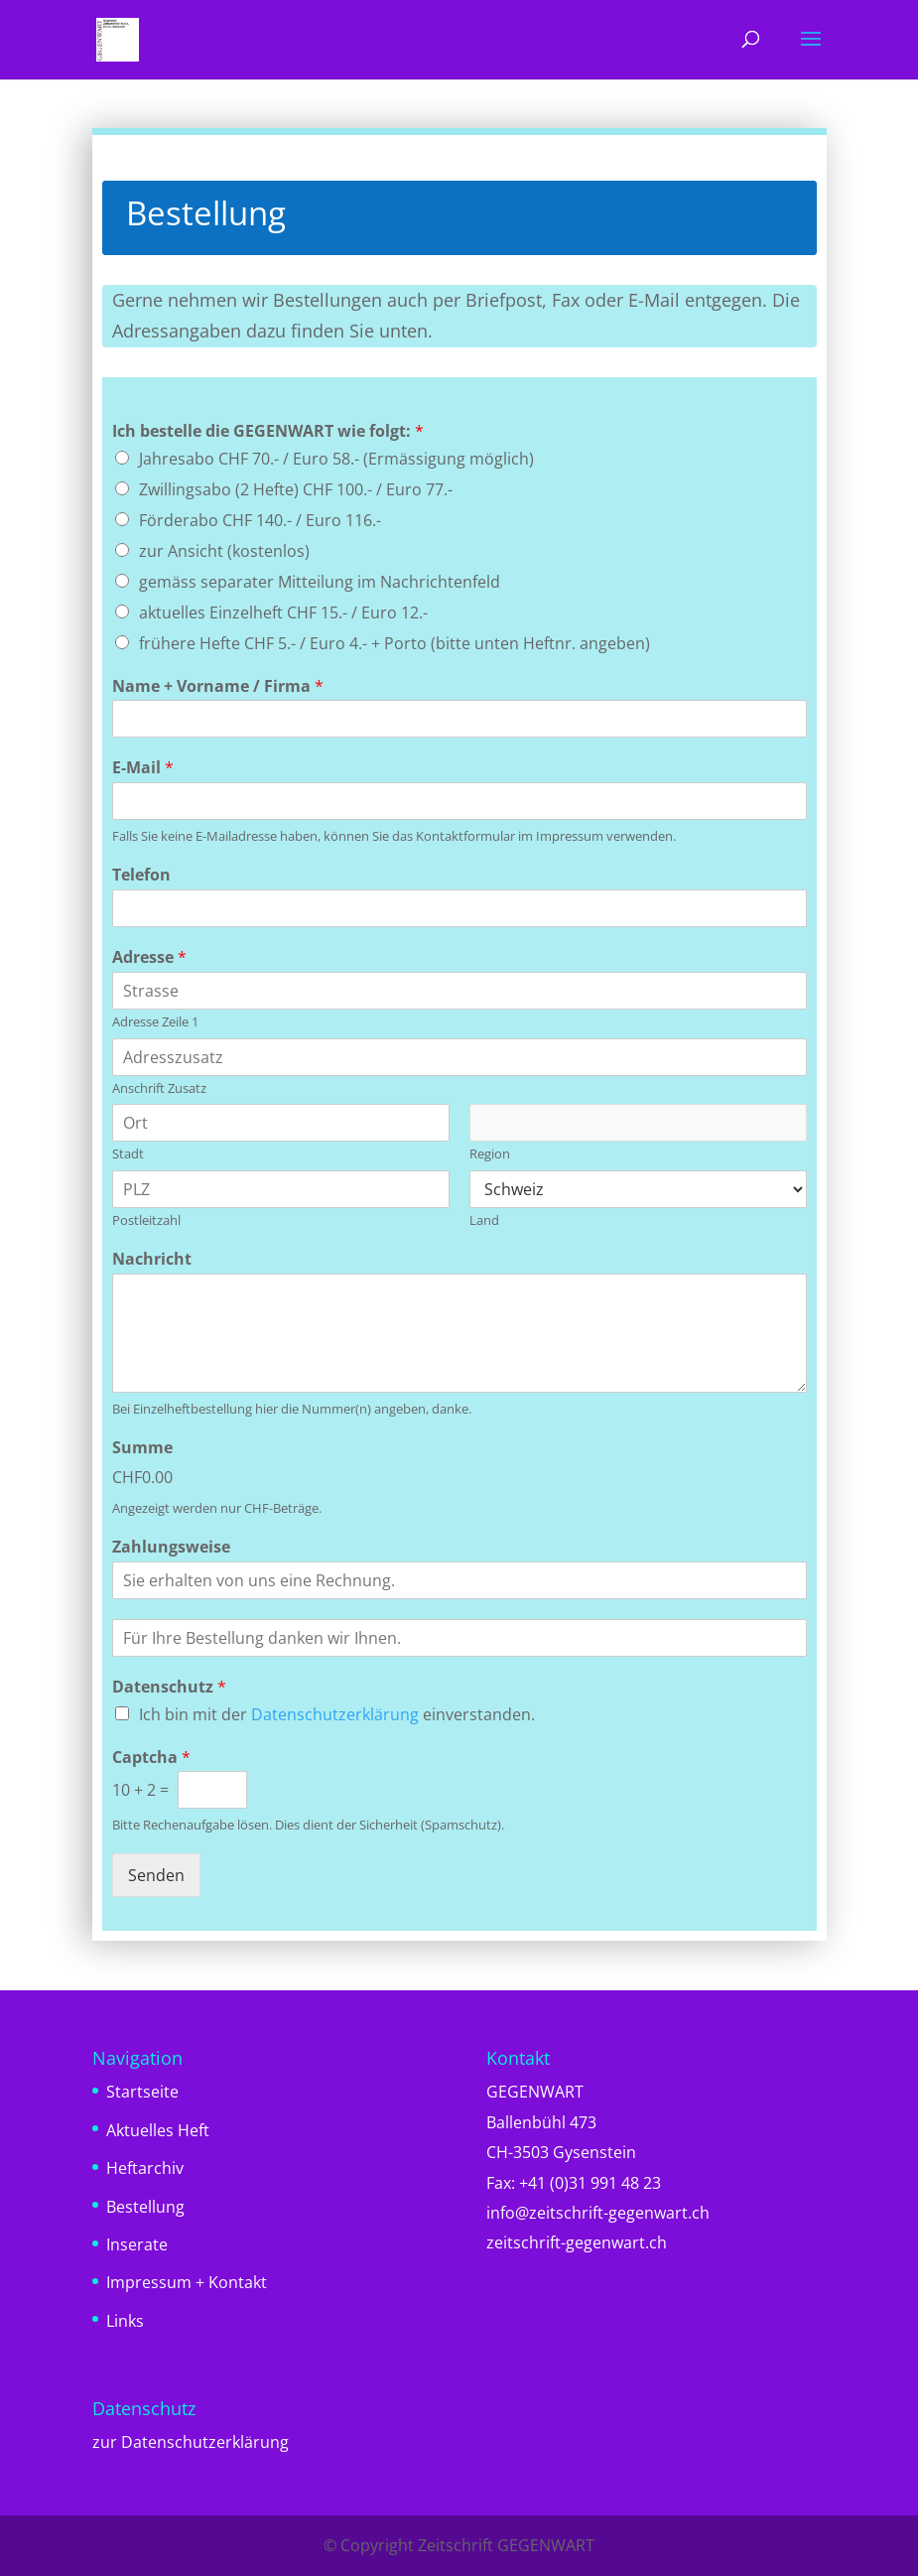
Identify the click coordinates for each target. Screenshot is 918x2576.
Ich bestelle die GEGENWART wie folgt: (268, 431)
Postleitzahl (146, 1220)
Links (125, 2321)
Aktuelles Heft (157, 2130)
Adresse (149, 957)
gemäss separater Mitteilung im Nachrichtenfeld (319, 582)
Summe (142, 1447)
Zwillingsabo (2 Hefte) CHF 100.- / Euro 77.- (296, 489)
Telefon (141, 875)
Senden (156, 1875)
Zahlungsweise (171, 1547)
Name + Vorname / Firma (218, 686)
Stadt (128, 1154)
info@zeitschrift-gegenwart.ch (598, 2213)
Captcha (151, 1757)
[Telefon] (459, 908)
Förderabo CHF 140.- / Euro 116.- (260, 520)
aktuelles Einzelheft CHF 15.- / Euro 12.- (283, 612)
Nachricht (152, 1259)
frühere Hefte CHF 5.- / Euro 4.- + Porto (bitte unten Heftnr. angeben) (394, 643)
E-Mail (143, 767)
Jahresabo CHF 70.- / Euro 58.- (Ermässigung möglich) (336, 459)
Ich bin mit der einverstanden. (337, 1714)
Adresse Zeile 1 (155, 1022)
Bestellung (145, 2207)
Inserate (137, 2244)
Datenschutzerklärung (335, 1714)
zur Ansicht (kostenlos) (224, 551)
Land (484, 1220)
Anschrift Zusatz (159, 1088)
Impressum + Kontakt (186, 2282)
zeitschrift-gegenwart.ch (576, 2242)
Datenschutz (169, 1687)
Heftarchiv (145, 2168)
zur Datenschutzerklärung (190, 2442)
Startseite (142, 2091)
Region (489, 1154)
